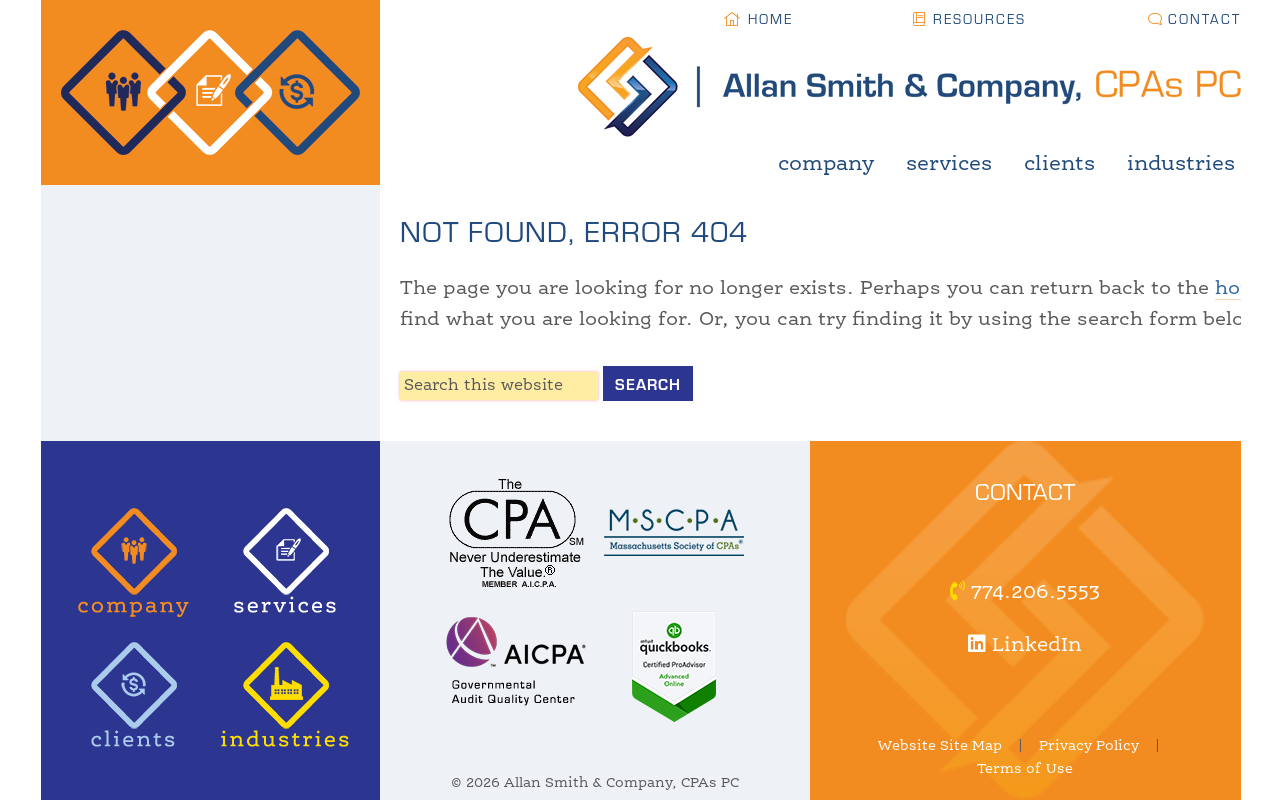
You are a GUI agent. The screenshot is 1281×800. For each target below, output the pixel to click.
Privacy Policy (1089, 746)
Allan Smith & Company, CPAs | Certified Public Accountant (210, 92)
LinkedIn (1025, 646)
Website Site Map (940, 746)
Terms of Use (1025, 769)
